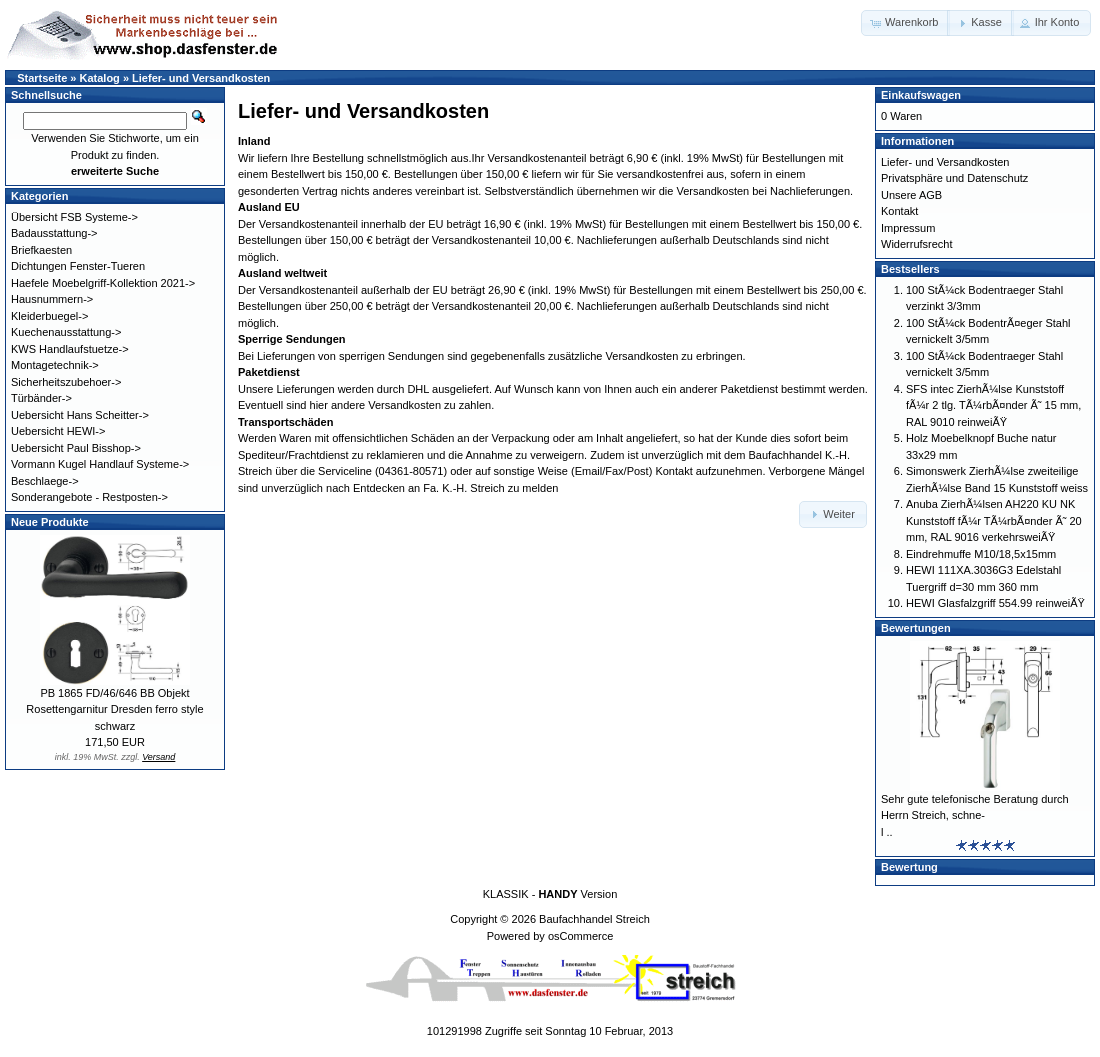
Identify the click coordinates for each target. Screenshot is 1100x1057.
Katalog (100, 78)
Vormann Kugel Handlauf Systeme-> (100, 464)
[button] (905, 23)
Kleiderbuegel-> (49, 316)
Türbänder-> (41, 398)
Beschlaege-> (45, 481)
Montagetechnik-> (55, 365)
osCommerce (580, 936)
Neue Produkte (50, 522)
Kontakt (899, 211)
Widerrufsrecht (917, 244)
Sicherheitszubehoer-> (66, 382)
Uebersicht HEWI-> (58, 431)
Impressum (908, 228)
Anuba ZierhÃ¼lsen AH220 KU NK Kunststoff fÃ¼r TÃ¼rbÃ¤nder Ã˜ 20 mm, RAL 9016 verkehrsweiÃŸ (994, 520)
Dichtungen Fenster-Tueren (78, 266)
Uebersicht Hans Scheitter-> (80, 415)
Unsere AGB (911, 195)
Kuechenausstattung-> (66, 332)
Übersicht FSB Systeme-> (74, 217)
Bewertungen (916, 628)
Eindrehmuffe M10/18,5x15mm (981, 554)
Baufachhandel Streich (594, 919)
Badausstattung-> (54, 233)
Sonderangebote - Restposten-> (89, 497)
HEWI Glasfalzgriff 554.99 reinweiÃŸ (995, 603)
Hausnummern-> (52, 299)
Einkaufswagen (921, 95)
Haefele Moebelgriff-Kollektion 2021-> (103, 283)
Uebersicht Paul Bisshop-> (76, 448)
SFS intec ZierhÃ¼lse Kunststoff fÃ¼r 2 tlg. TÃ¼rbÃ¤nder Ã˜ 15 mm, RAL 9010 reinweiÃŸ (993, 405)
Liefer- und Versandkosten (201, 78)
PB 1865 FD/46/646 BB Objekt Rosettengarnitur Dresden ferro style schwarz (114, 709)
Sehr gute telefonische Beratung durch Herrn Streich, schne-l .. (975, 815)
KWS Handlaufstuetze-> (70, 349)
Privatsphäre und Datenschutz (954, 178)
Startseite (42, 78)
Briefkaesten (41, 250)
